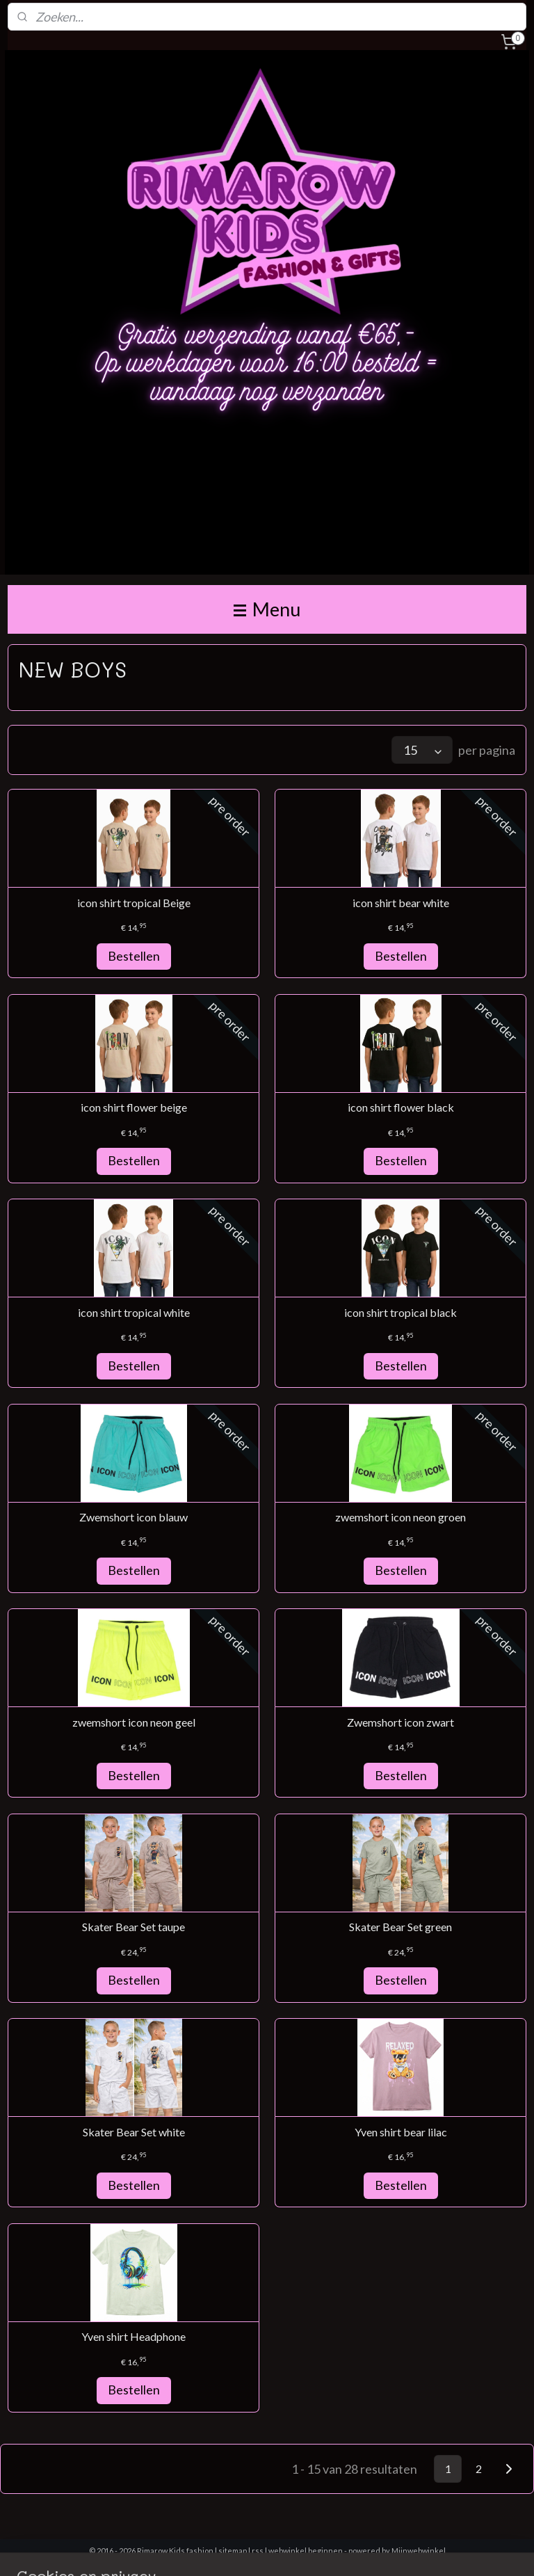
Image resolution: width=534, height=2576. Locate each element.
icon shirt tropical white (134, 1312)
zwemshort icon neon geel (133, 1722)
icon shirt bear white (401, 902)
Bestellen (134, 955)
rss (258, 2550)
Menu (267, 609)
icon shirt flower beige (134, 1107)
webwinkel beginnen (305, 2550)
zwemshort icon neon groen (400, 1516)
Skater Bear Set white (134, 2131)
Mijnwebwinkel (418, 2550)
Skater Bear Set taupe (133, 1926)
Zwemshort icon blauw (133, 1516)
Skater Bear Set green (400, 1926)
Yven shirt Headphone (133, 2336)
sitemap (232, 2550)
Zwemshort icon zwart (400, 1722)
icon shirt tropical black (400, 1312)
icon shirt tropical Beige (134, 902)
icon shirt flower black (401, 1107)
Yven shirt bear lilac (401, 2131)
